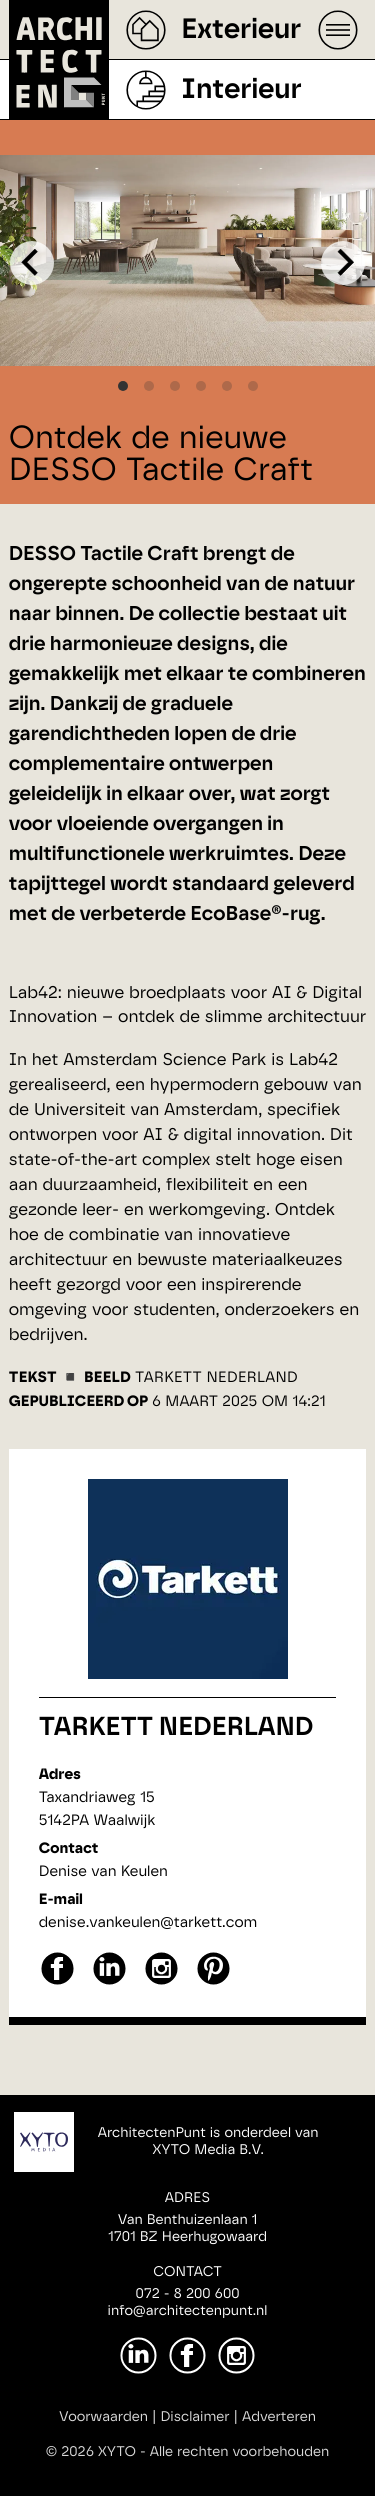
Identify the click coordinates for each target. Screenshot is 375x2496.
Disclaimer (194, 2417)
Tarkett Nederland (176, 1728)
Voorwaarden (103, 2417)
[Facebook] (187, 2355)
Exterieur (241, 30)
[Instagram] (236, 2355)
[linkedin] (109, 1982)
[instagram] (161, 1982)
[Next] (343, 263)
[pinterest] (213, 1982)
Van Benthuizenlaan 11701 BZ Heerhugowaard (187, 2228)
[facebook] (57, 1982)
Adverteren (279, 2417)
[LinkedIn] (138, 2355)
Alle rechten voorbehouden (240, 2452)
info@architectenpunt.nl (188, 2311)
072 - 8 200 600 (187, 2294)
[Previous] (32, 263)
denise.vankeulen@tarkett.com (148, 1922)
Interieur (241, 90)
